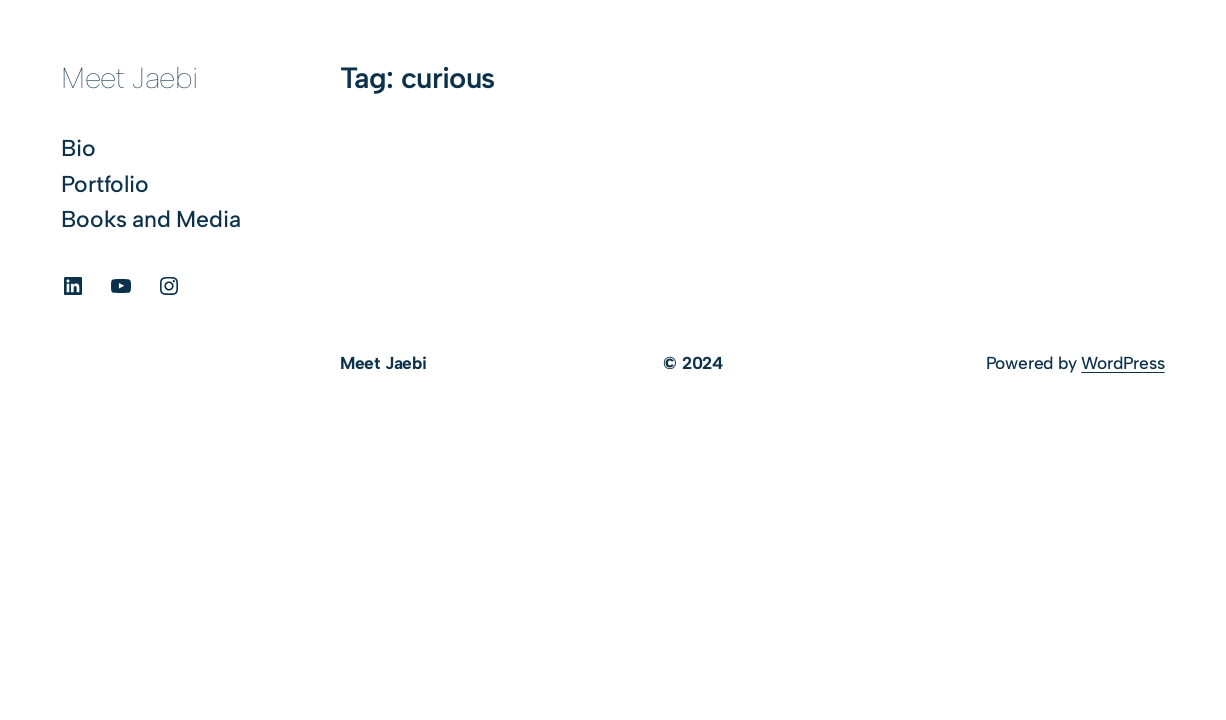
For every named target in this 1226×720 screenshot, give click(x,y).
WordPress (1122, 363)
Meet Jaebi (129, 77)
